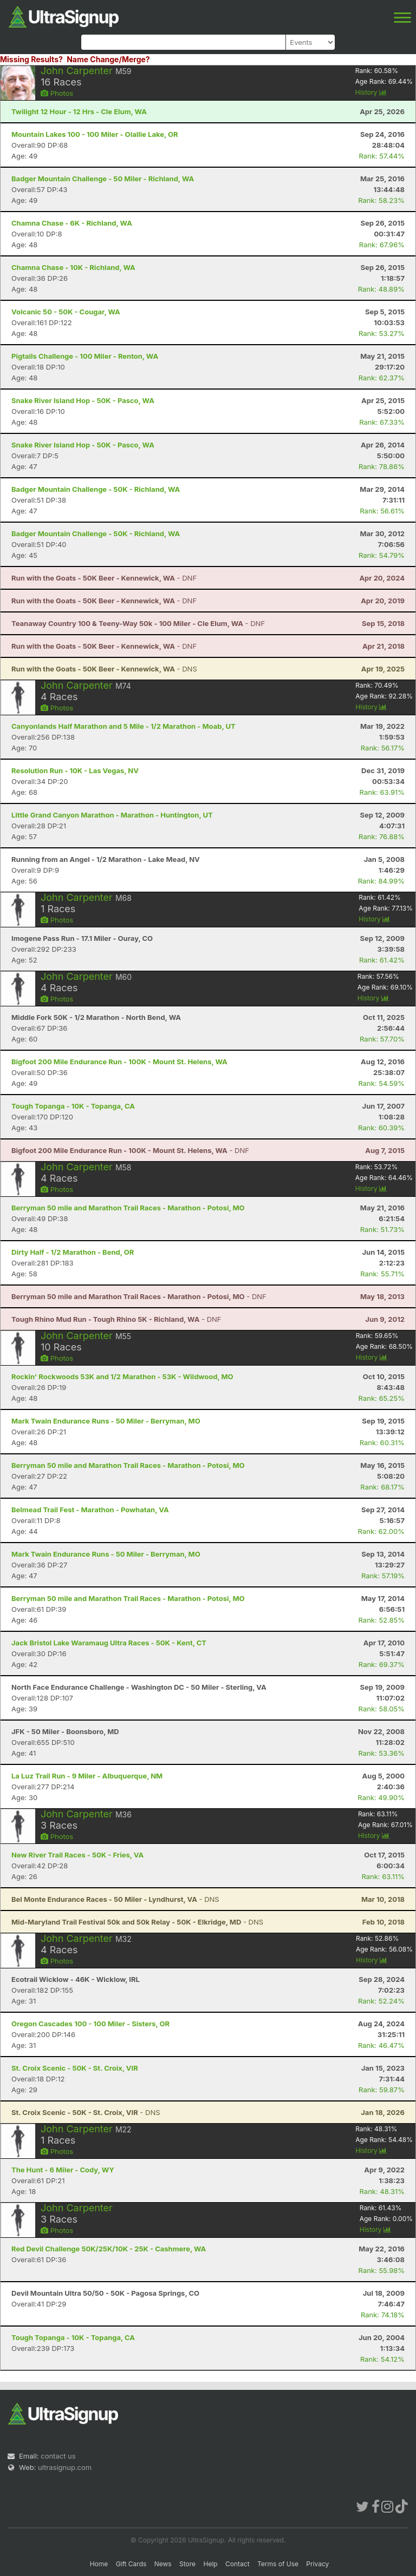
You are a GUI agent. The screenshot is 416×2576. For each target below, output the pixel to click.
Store (187, 2564)
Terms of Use (277, 2564)
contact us (58, 2456)
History (371, 92)
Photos (57, 93)
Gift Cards (131, 2564)
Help (210, 2564)
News (163, 2564)
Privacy (317, 2564)
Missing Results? (31, 59)
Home (99, 2564)
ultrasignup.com (65, 2467)
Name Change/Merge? (108, 59)
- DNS (104, 668)
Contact (237, 2564)
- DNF (104, 578)
